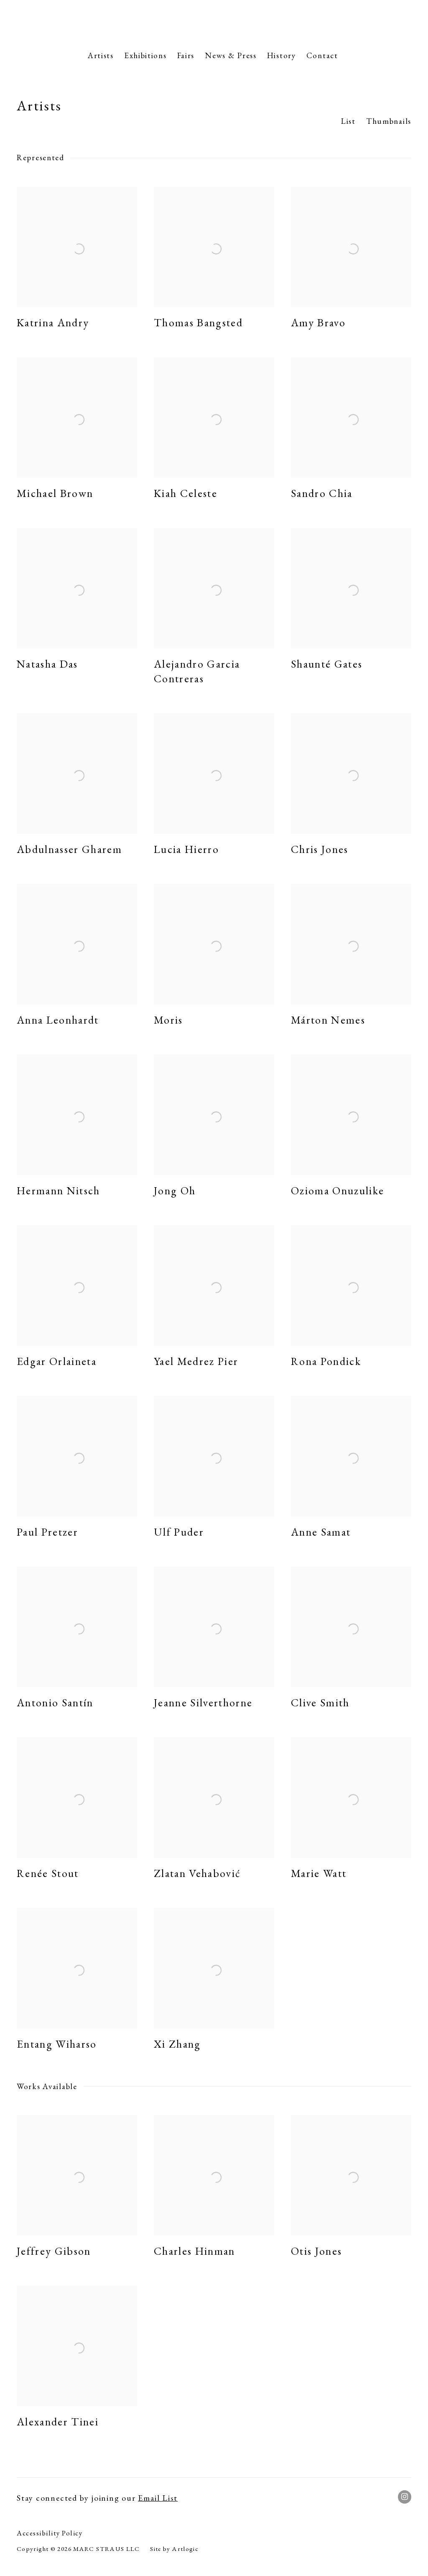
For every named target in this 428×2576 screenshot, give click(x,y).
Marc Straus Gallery (214, 23)
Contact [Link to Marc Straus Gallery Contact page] (322, 55)
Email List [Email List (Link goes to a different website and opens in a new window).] (158, 2497)
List (348, 121)
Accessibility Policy (49, 2533)
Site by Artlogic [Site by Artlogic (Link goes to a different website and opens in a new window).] (174, 2549)
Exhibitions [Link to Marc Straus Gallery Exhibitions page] (145, 55)
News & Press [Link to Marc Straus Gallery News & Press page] (231, 55)
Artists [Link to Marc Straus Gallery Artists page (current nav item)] (101, 55)
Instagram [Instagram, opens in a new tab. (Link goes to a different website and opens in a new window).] (404, 2497)
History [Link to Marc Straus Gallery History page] (281, 55)
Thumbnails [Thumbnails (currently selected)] (388, 121)
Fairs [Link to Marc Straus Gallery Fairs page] (186, 55)
